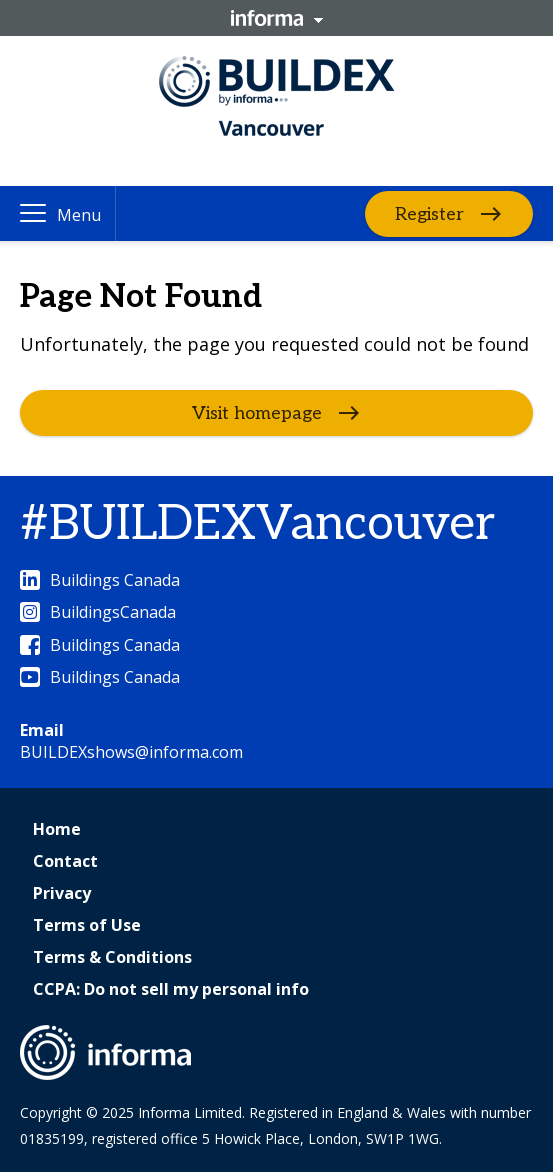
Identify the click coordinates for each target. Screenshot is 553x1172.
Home (57, 829)
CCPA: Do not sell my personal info (171, 989)
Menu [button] (79, 215)
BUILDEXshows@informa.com (131, 752)
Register (429, 213)
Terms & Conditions (112, 957)
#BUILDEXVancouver (257, 524)
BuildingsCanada (98, 612)
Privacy (62, 893)
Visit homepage (257, 413)
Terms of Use (87, 925)
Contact (65, 861)
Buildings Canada (100, 580)
